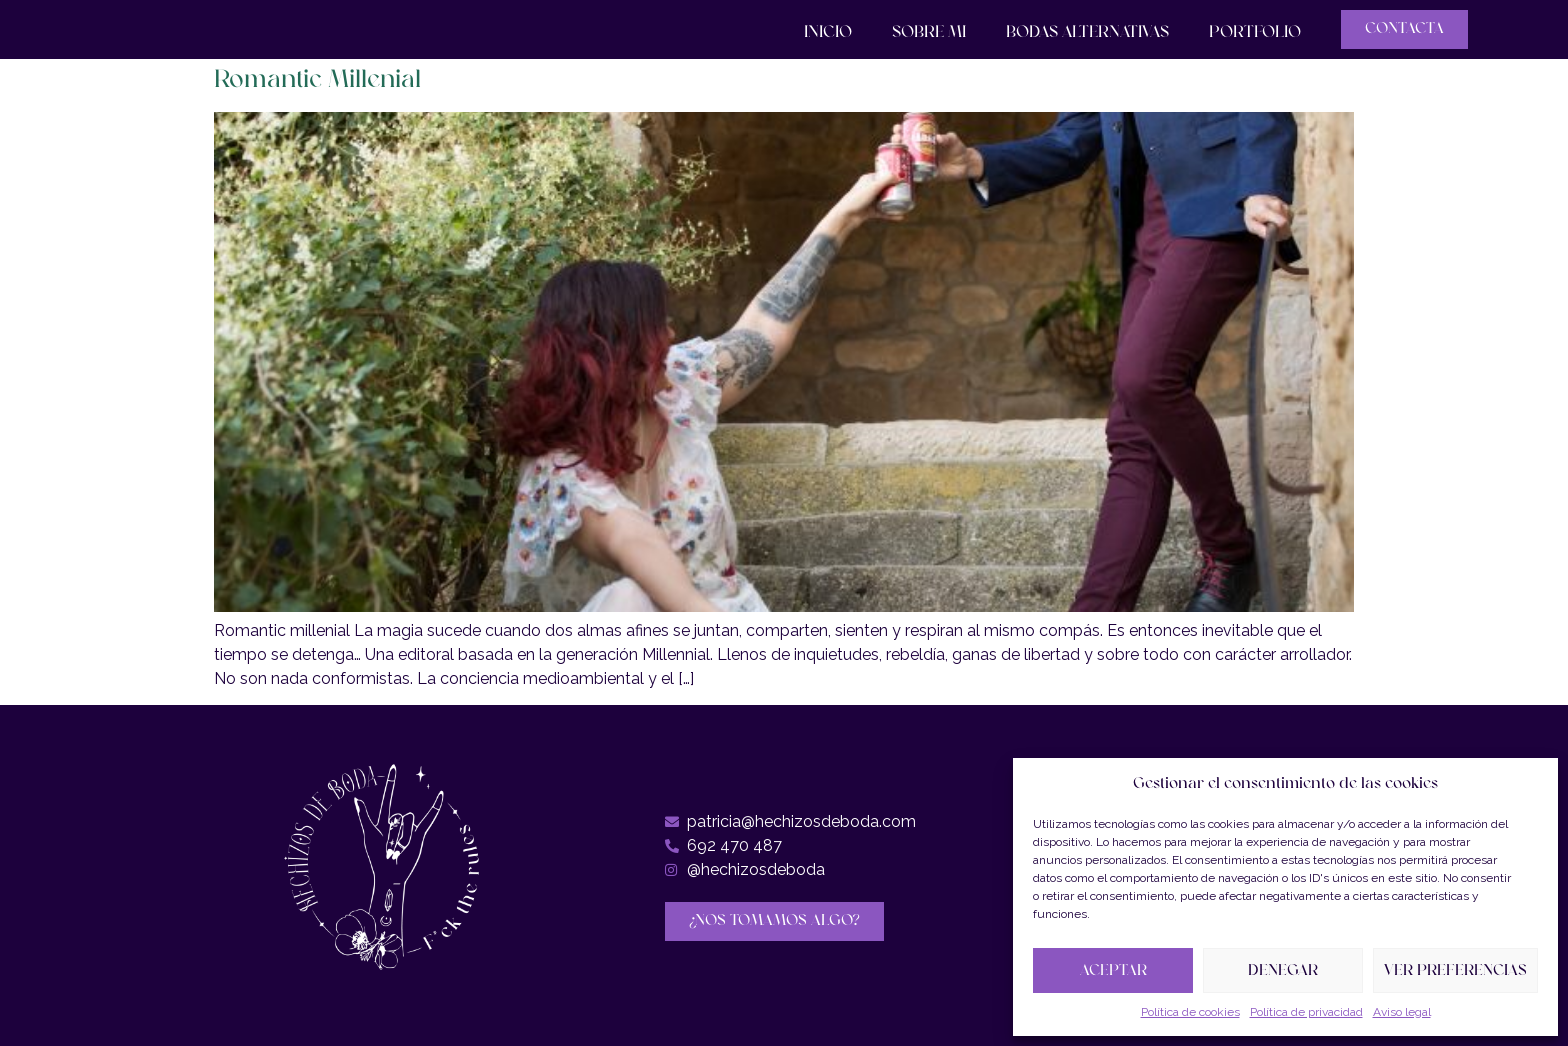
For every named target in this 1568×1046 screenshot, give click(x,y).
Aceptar (1113, 971)
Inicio (828, 32)
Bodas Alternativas (1087, 32)
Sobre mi (929, 32)
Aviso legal (1402, 1012)
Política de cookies (1190, 1012)
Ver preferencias (1455, 971)
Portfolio (1255, 32)
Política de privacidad (1306, 1012)
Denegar (1283, 971)
